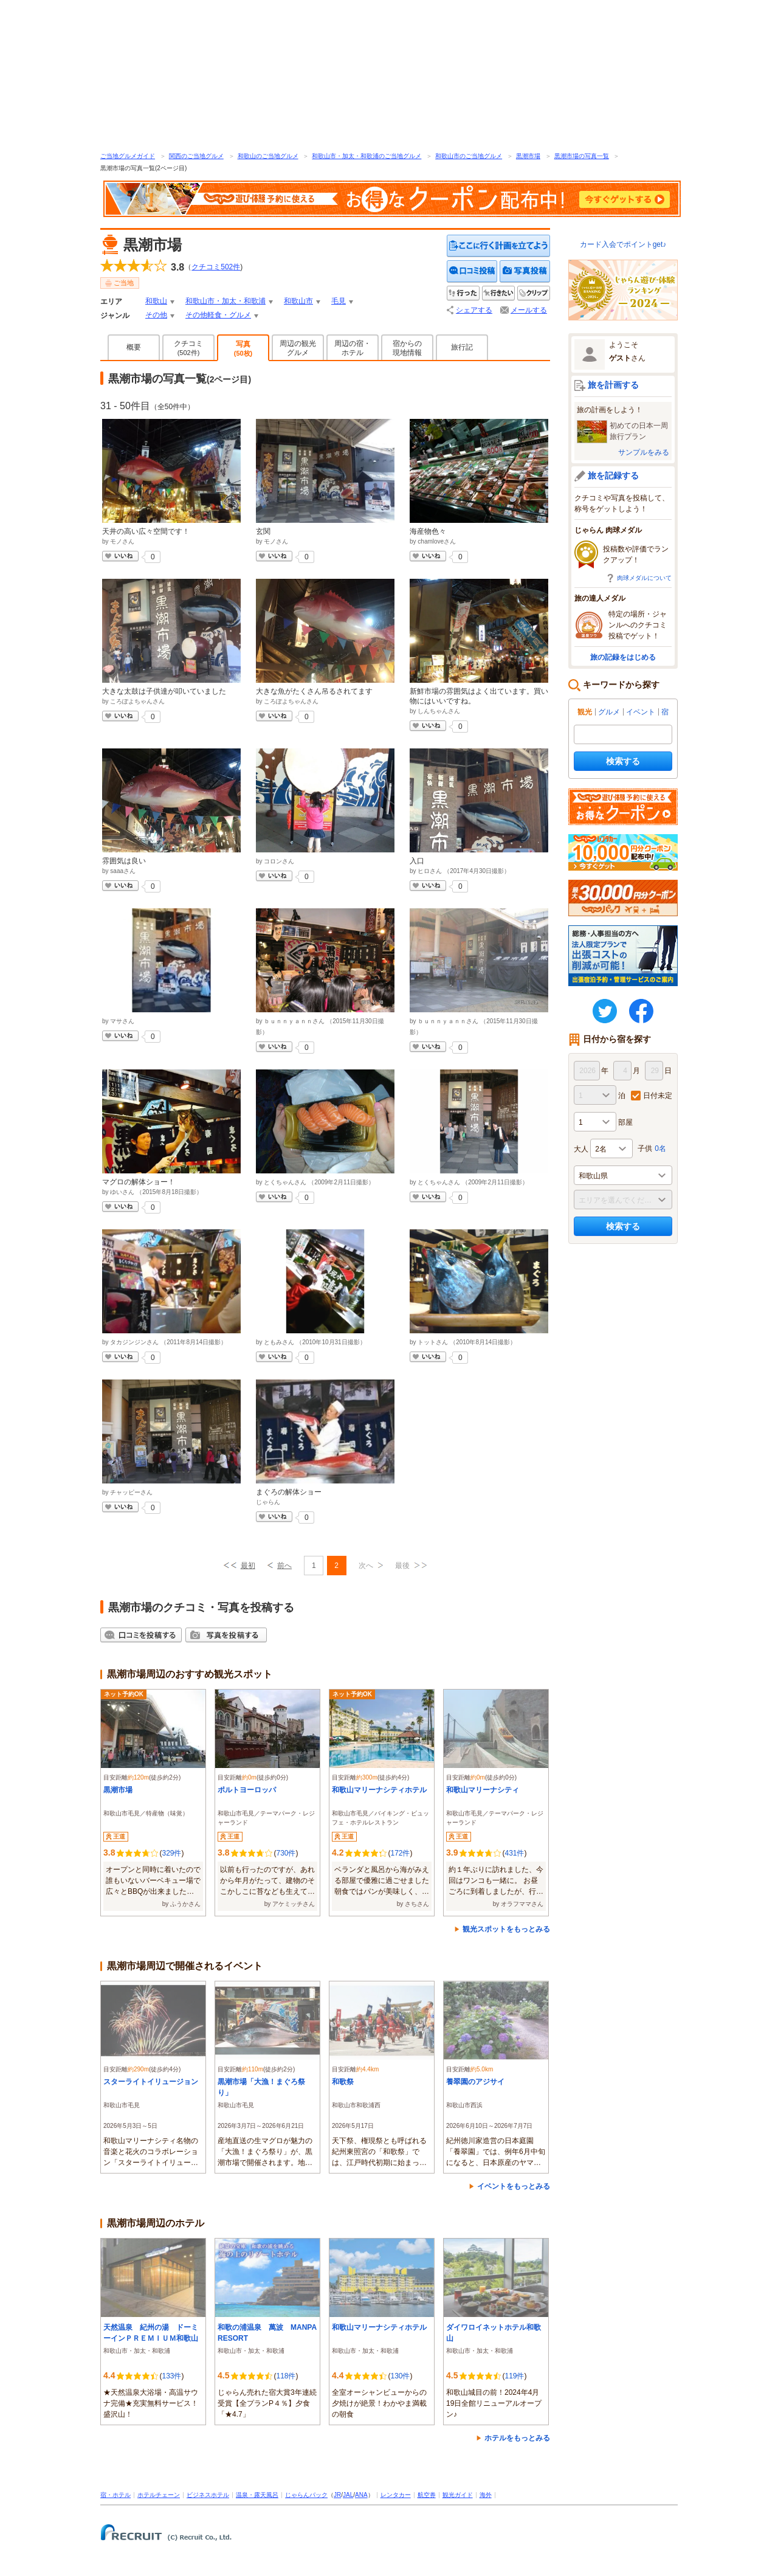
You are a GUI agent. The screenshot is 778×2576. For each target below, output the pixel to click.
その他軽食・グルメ (218, 315)
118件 (285, 2376)
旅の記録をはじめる (623, 657)
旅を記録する (613, 475)
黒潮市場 (528, 156)
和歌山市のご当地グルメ (468, 156)
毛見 (338, 301)
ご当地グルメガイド (127, 156)
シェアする (474, 310)
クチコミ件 (215, 267)
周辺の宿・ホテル (352, 348)
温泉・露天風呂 (257, 2494)
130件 (400, 2376)
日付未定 (657, 1095)
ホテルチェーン (158, 2494)
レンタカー (395, 2494)
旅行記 (462, 347)
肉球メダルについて (644, 578)
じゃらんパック (306, 2494)
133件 (171, 2376)
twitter (605, 1011)
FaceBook (641, 1011)
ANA (361, 2494)
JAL (348, 2494)
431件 (514, 1853)
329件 (171, 1853)
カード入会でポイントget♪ (623, 244)
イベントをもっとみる (513, 2186)
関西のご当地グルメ (196, 156)
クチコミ (188, 347)
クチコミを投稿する (472, 271)
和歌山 (156, 301)
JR (337, 2494)
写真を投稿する (525, 271)
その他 (156, 315)
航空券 (427, 2494)
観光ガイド (457, 2494)
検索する (623, 761)
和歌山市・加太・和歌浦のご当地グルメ (366, 156)
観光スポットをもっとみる (506, 1929)
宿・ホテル (115, 2494)
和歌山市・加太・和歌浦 (225, 301)
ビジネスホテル (208, 2494)
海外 (486, 2494)
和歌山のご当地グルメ (268, 156)
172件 (400, 1853)
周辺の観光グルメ (298, 348)
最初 (248, 1565)
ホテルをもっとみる (517, 2438)
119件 (514, 2376)
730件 (285, 1853)
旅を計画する (613, 385)
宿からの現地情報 (407, 348)
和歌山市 (298, 301)
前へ (284, 1565)
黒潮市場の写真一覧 (581, 156)
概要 (133, 347)
